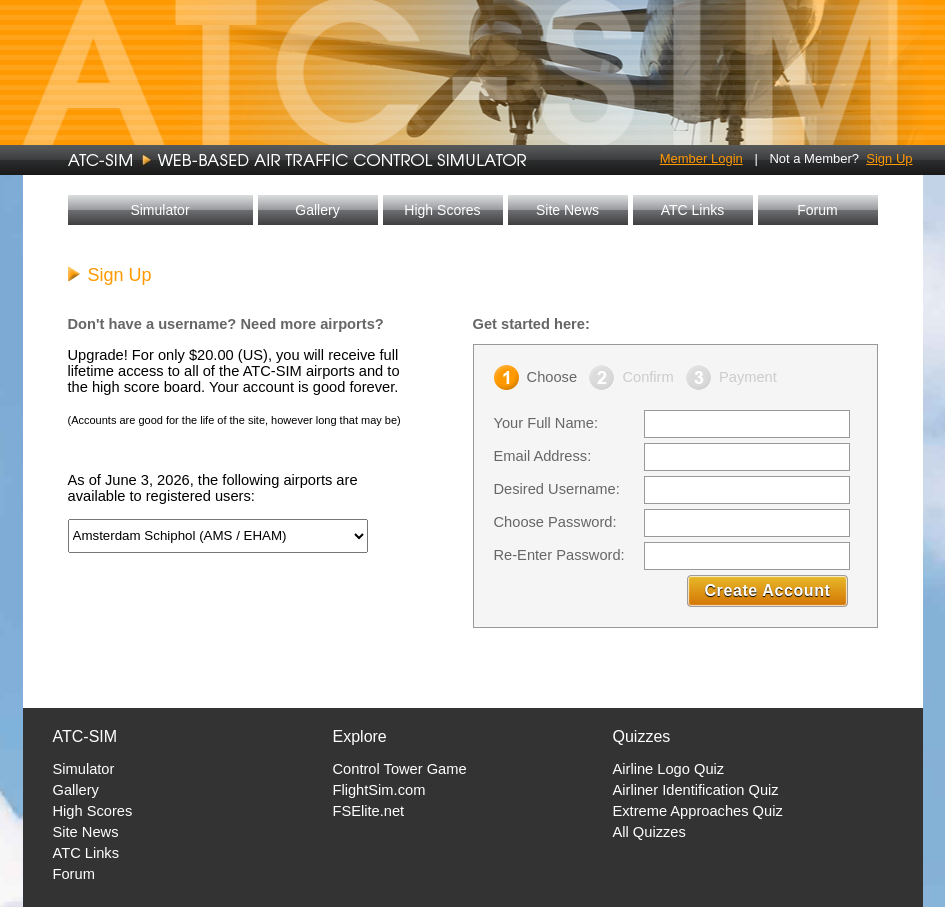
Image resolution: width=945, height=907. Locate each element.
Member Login (701, 158)
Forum (817, 210)
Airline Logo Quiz (669, 769)
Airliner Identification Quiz (696, 790)
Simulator (159, 210)
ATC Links (693, 210)
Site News (567, 210)
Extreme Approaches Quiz (698, 811)
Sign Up (889, 158)
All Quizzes (649, 832)
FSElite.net (369, 811)
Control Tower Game (400, 769)
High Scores (442, 210)
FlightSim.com (379, 790)
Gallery (317, 210)
